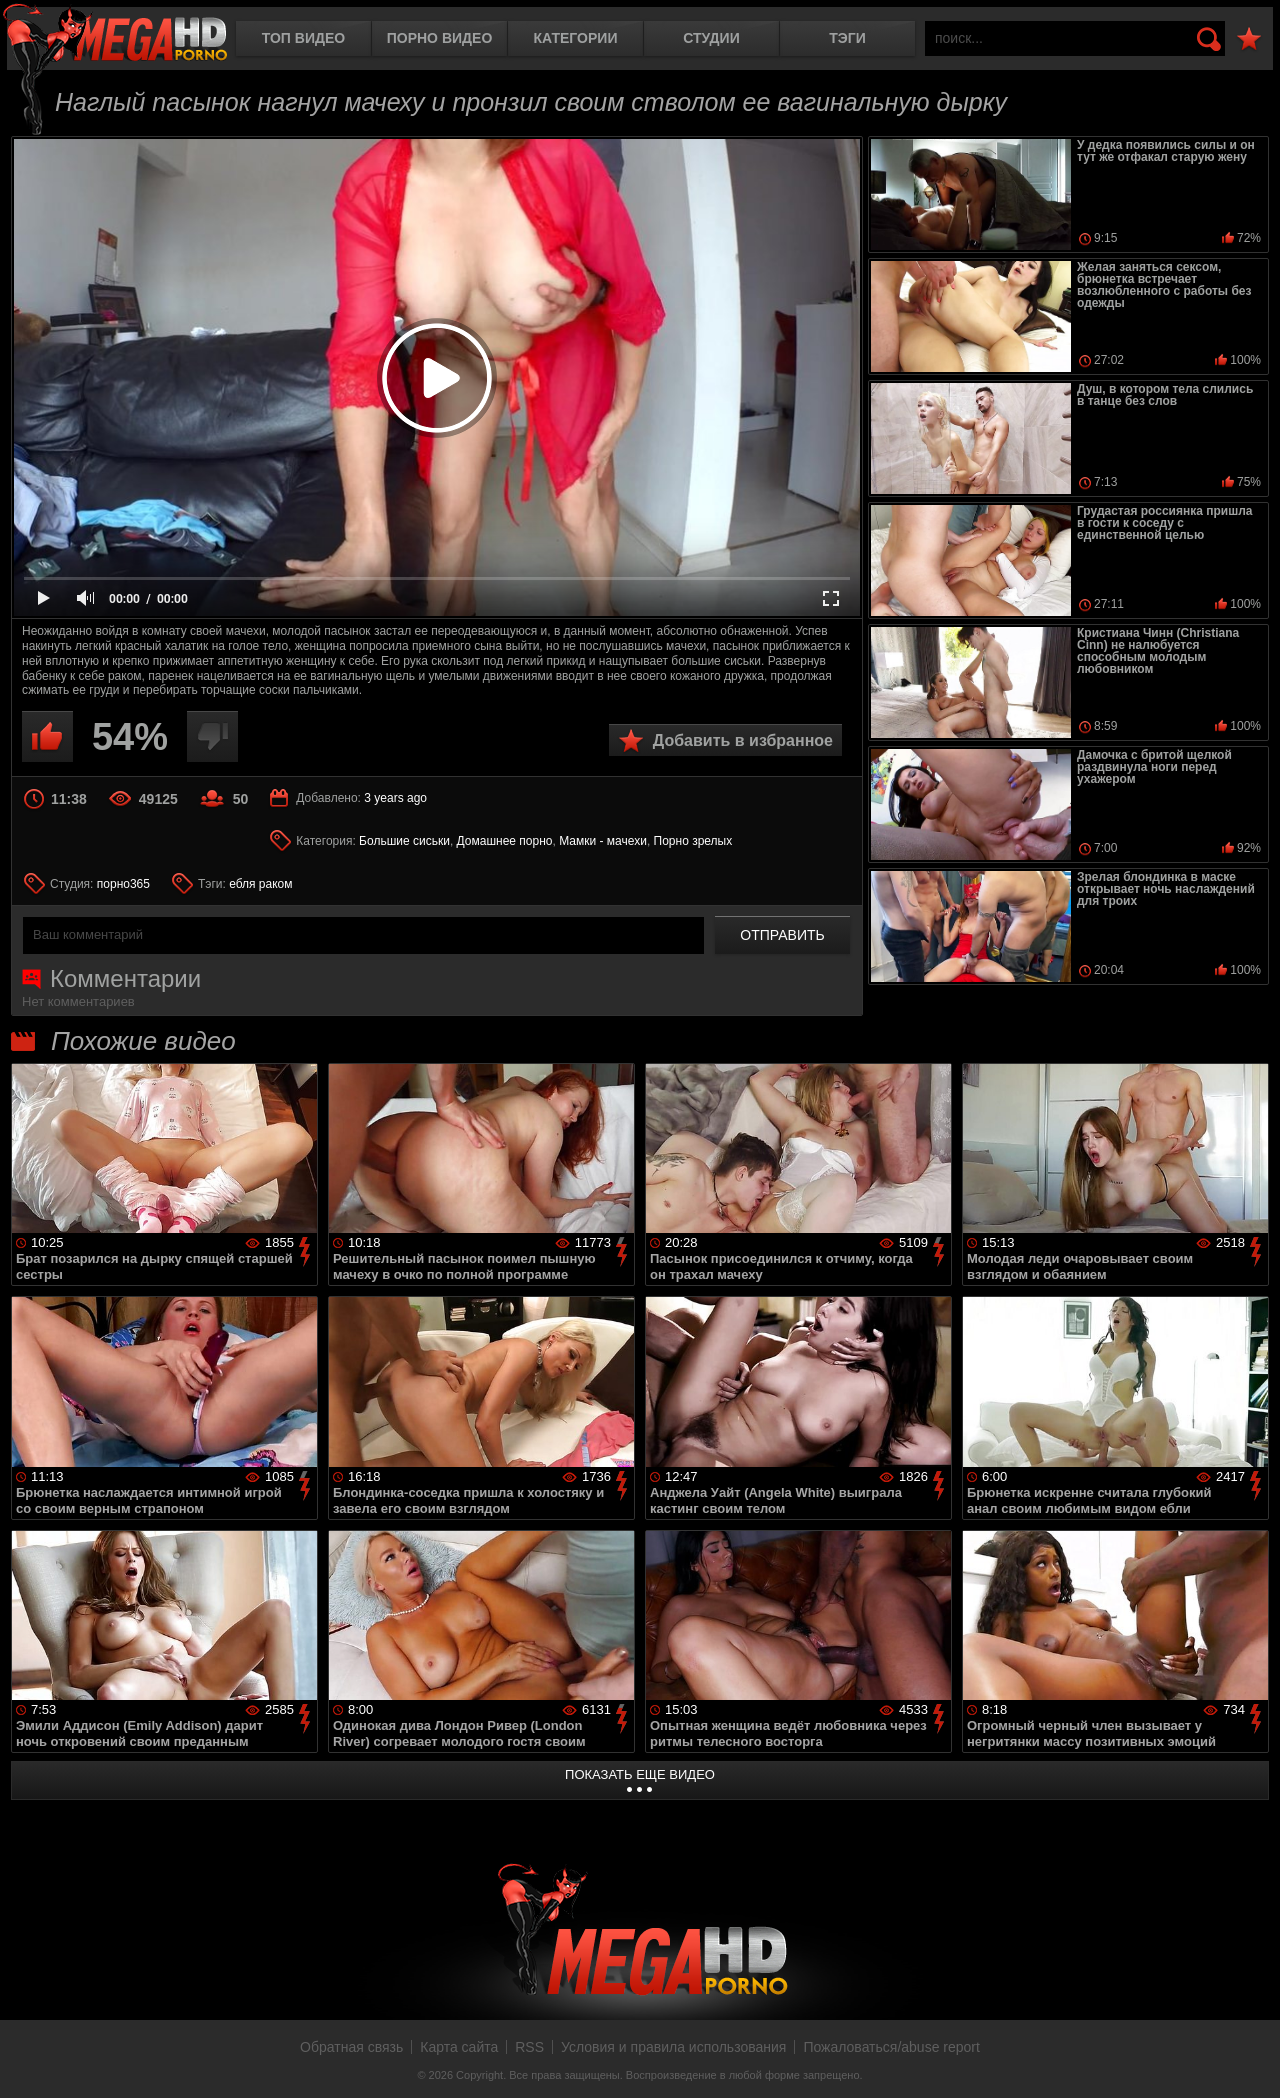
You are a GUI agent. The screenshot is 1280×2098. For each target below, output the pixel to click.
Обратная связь (351, 2047)
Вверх (1250, 2061)
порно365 (123, 884)
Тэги (847, 38)
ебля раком (260, 884)
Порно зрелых (693, 841)
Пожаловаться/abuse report (891, 2047)
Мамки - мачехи (603, 841)
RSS (529, 2047)
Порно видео (440, 38)
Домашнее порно (505, 841)
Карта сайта (459, 2047)
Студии (711, 38)
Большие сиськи (404, 841)
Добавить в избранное (743, 740)
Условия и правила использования (673, 2047)
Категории (576, 38)
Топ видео (303, 38)
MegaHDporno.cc (115, 34)
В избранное (1249, 39)
